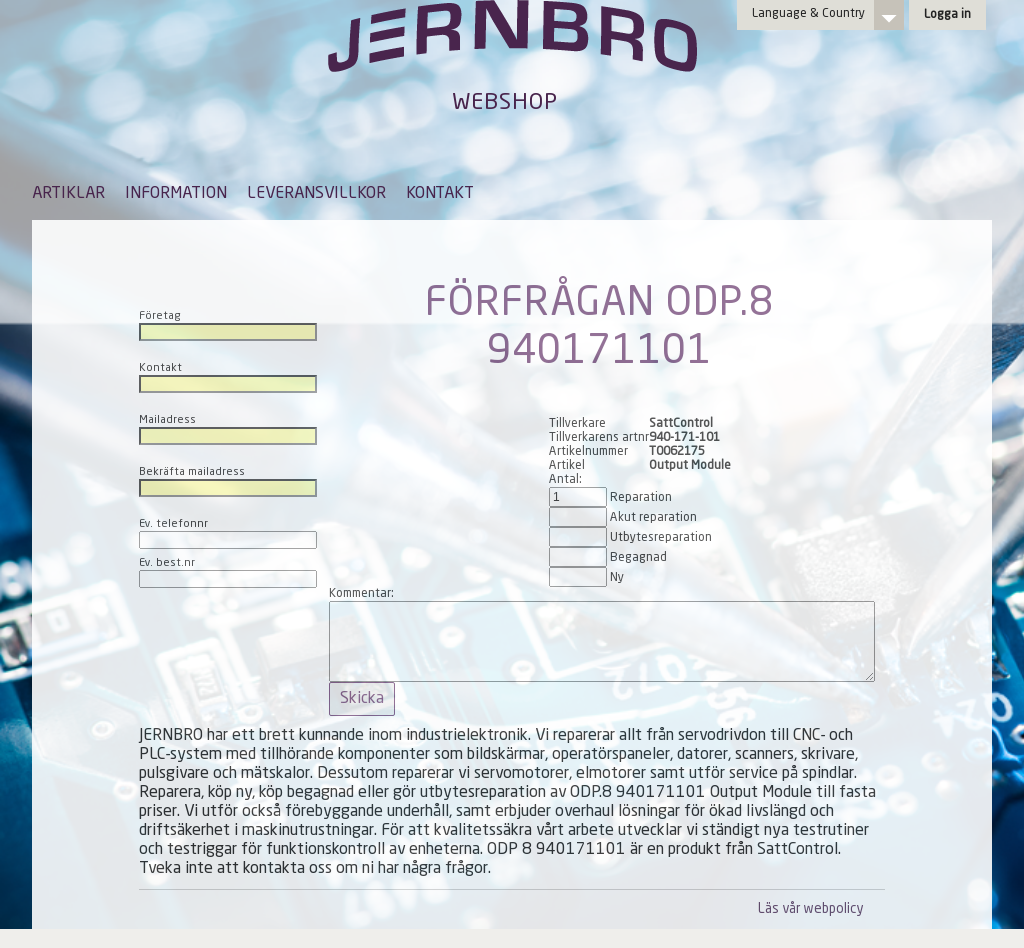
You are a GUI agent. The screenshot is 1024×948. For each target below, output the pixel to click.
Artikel (567, 466)
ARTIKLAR (68, 194)
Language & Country (808, 14)
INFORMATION (176, 194)
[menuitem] (68, 203)
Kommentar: (361, 594)
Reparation (641, 498)
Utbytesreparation (661, 538)
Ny (617, 578)
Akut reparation (653, 518)
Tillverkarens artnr (599, 438)
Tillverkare (577, 424)
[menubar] (253, 209)
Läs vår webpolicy (810, 909)
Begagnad (638, 558)
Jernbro (512, 56)
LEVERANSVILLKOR (316, 194)
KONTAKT (440, 194)
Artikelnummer (588, 452)
